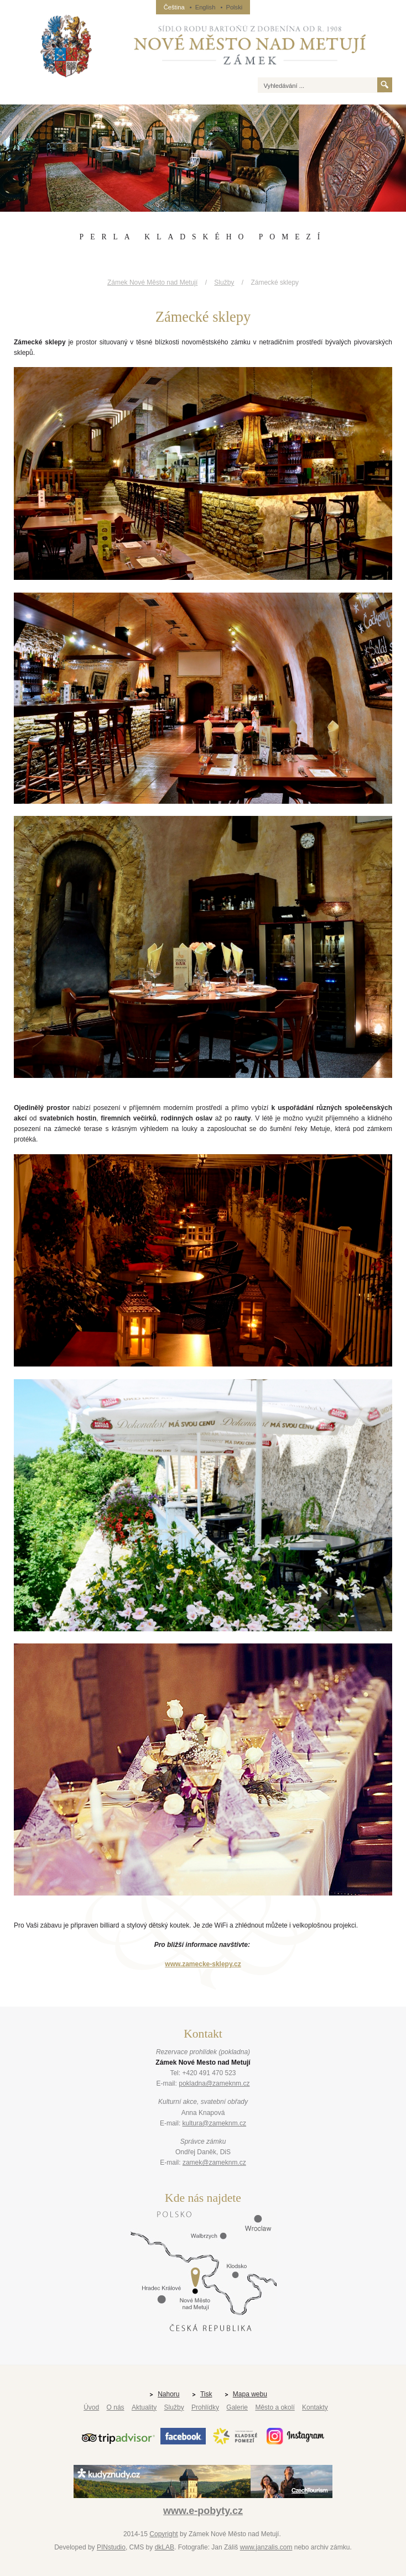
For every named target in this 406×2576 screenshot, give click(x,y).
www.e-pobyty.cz (203, 2510)
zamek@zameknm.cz (214, 2162)
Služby (224, 282)
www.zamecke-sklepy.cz (203, 1964)
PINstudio (111, 2547)
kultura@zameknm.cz (215, 2123)
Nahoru (168, 2394)
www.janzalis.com (266, 2547)
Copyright (163, 2534)
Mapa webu (250, 2394)
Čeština (174, 7)
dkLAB (164, 2547)
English (205, 7)
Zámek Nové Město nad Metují (152, 282)
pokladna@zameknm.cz (214, 2083)
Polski (234, 7)
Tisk (206, 2394)
